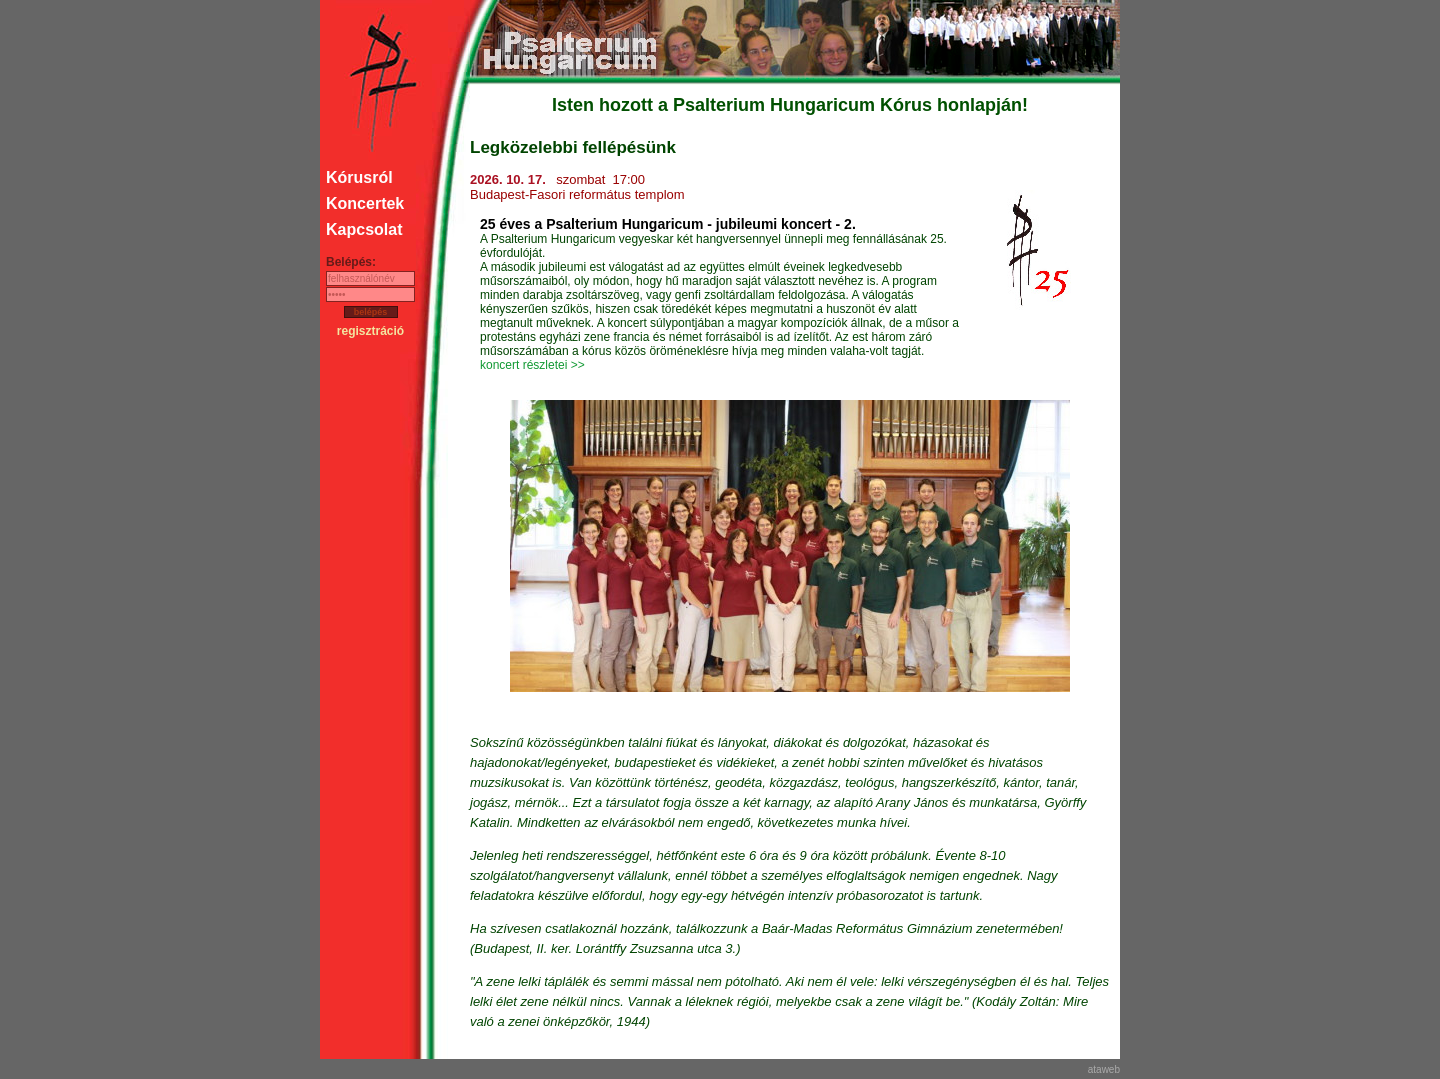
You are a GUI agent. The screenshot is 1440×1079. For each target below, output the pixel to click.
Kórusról (359, 177)
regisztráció (370, 331)
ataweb (1104, 1069)
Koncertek (365, 203)
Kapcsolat (364, 229)
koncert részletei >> (532, 365)
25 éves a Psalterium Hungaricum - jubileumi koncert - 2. (668, 224)
